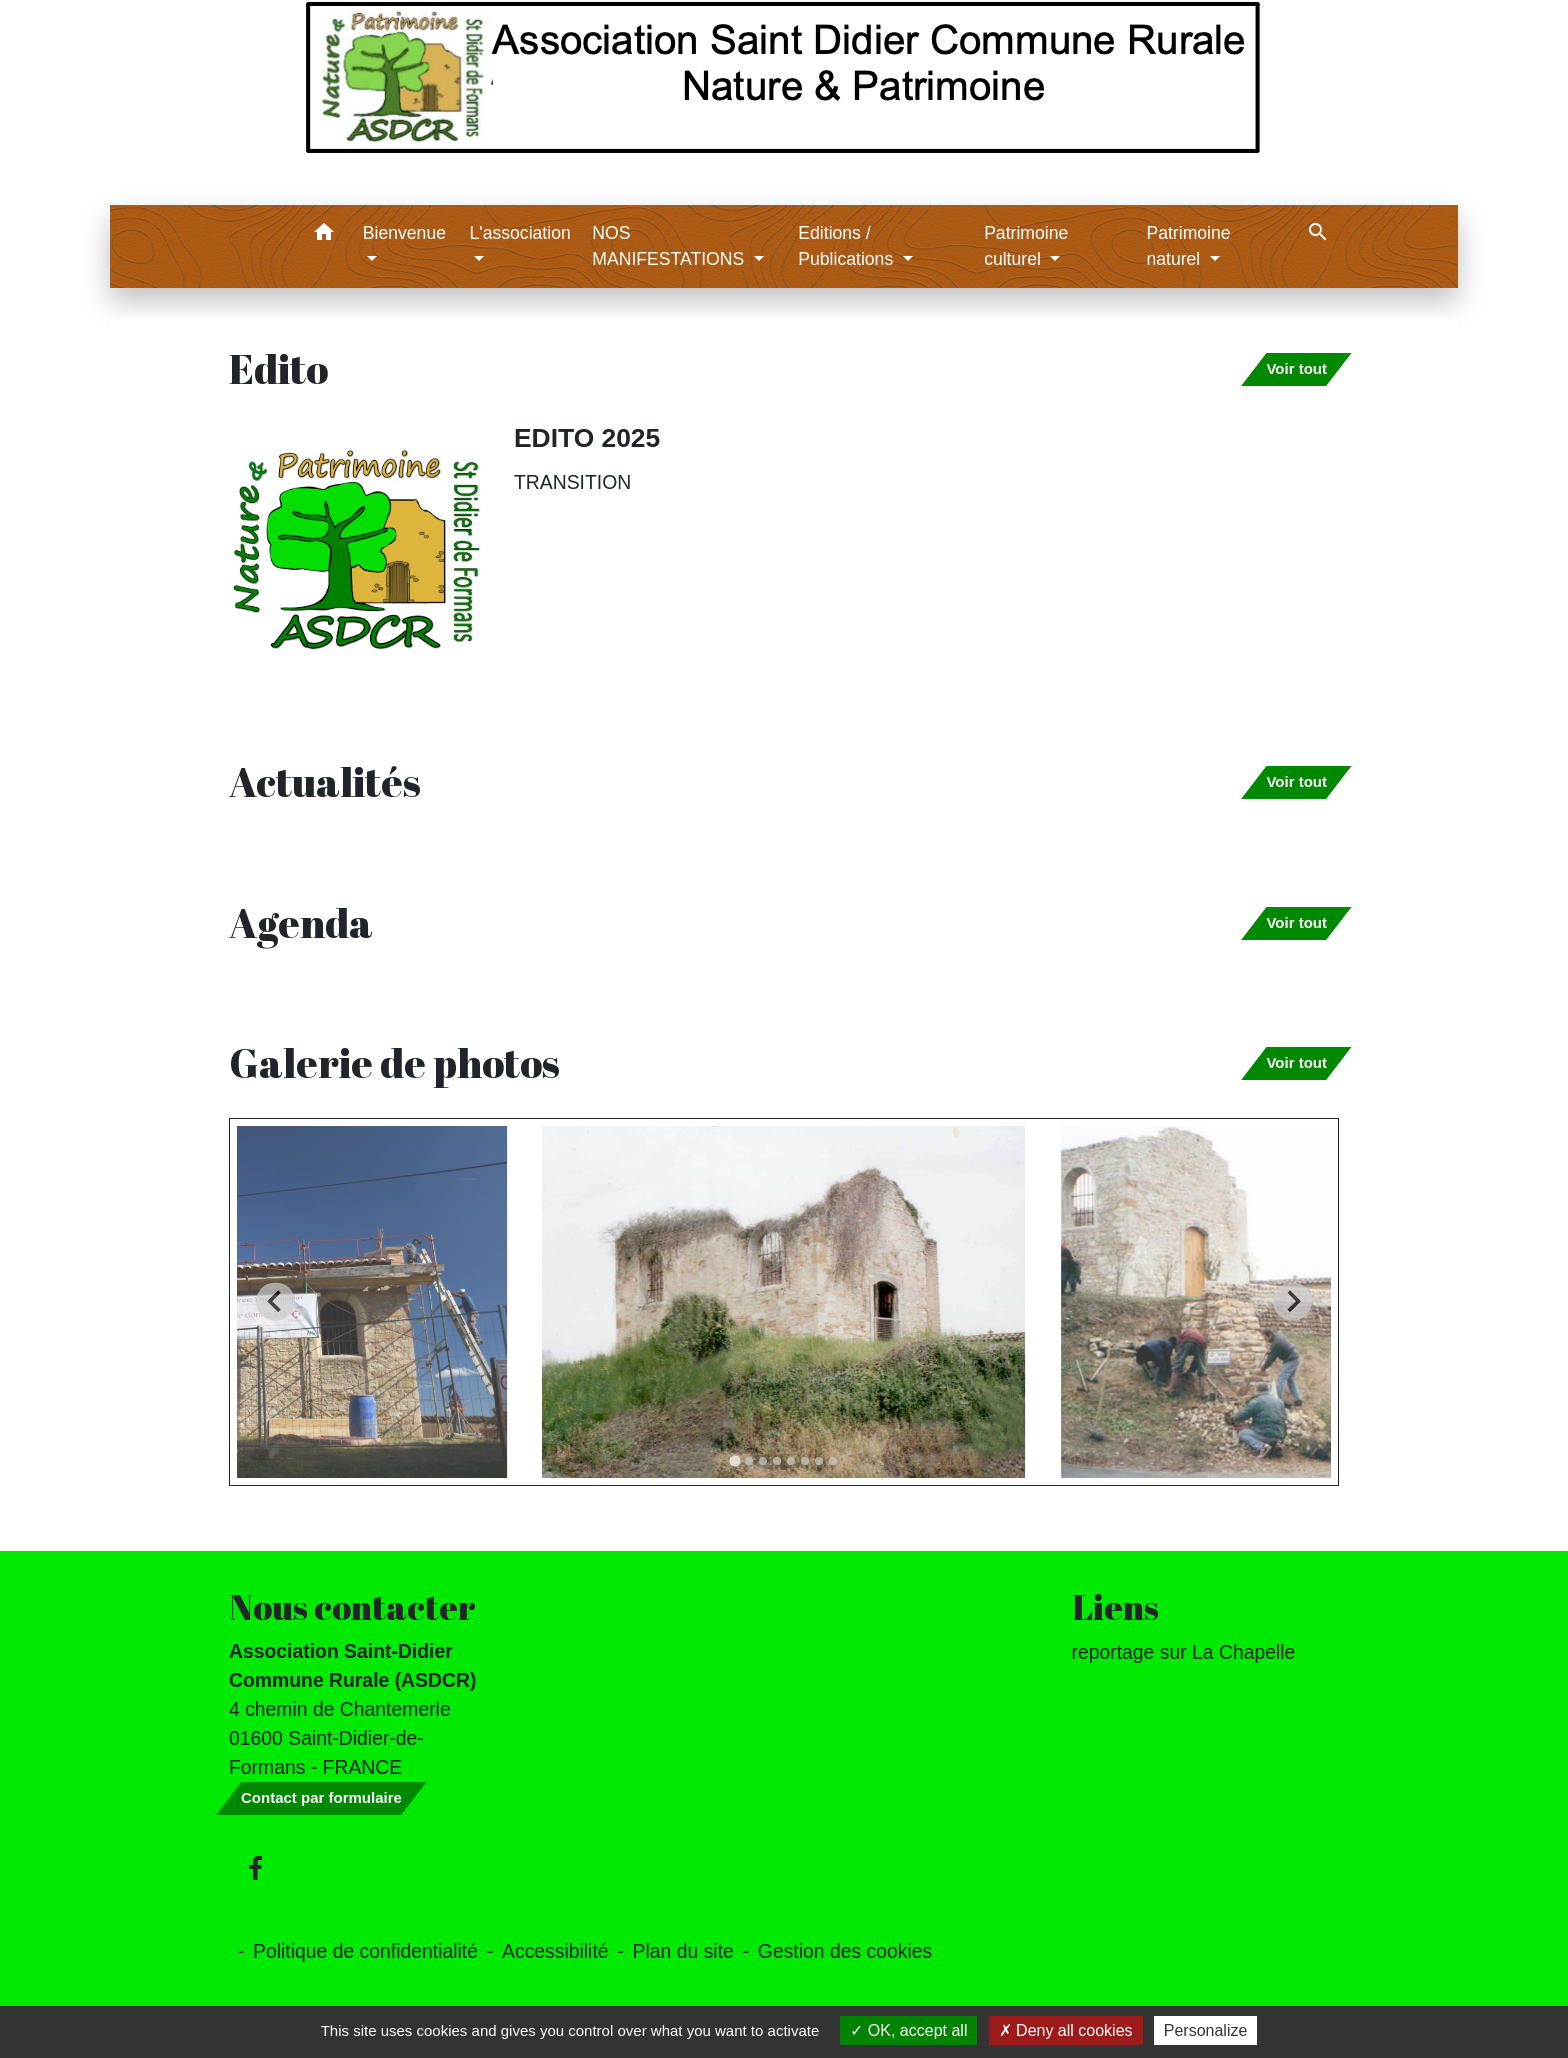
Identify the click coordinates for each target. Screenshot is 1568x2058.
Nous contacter (352, 1607)
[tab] (734, 1460)
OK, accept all (908, 2030)
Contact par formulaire (321, 1797)
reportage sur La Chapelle (1184, 1652)
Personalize (1206, 2030)
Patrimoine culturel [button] (1026, 246)
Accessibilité (555, 1951)
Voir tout (1296, 368)
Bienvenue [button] (404, 233)
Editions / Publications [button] (848, 246)
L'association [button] (520, 233)
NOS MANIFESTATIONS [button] (670, 246)
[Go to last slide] (275, 1301)
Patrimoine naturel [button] (1188, 246)
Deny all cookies (1066, 2030)
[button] (324, 235)
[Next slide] (1292, 1301)
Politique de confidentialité (365, 1951)
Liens (1115, 1607)
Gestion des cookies (845, 1951)
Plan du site (683, 1951)
